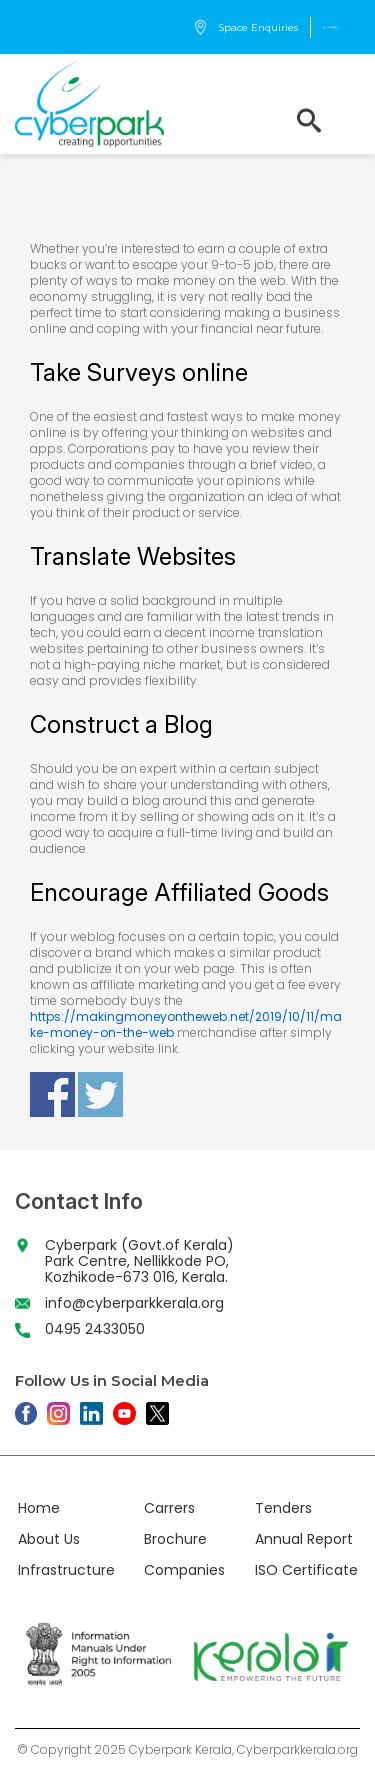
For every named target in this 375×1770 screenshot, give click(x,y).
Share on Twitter (100, 1094)
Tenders (283, 1508)
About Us (49, 1539)
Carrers (169, 1508)
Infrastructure (66, 1570)
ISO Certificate (306, 1570)
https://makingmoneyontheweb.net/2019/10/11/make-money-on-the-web (186, 1024)
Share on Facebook (52, 1094)
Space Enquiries (245, 27)
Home (39, 1508)
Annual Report (304, 1539)
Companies (184, 1570)
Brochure (175, 1539)
